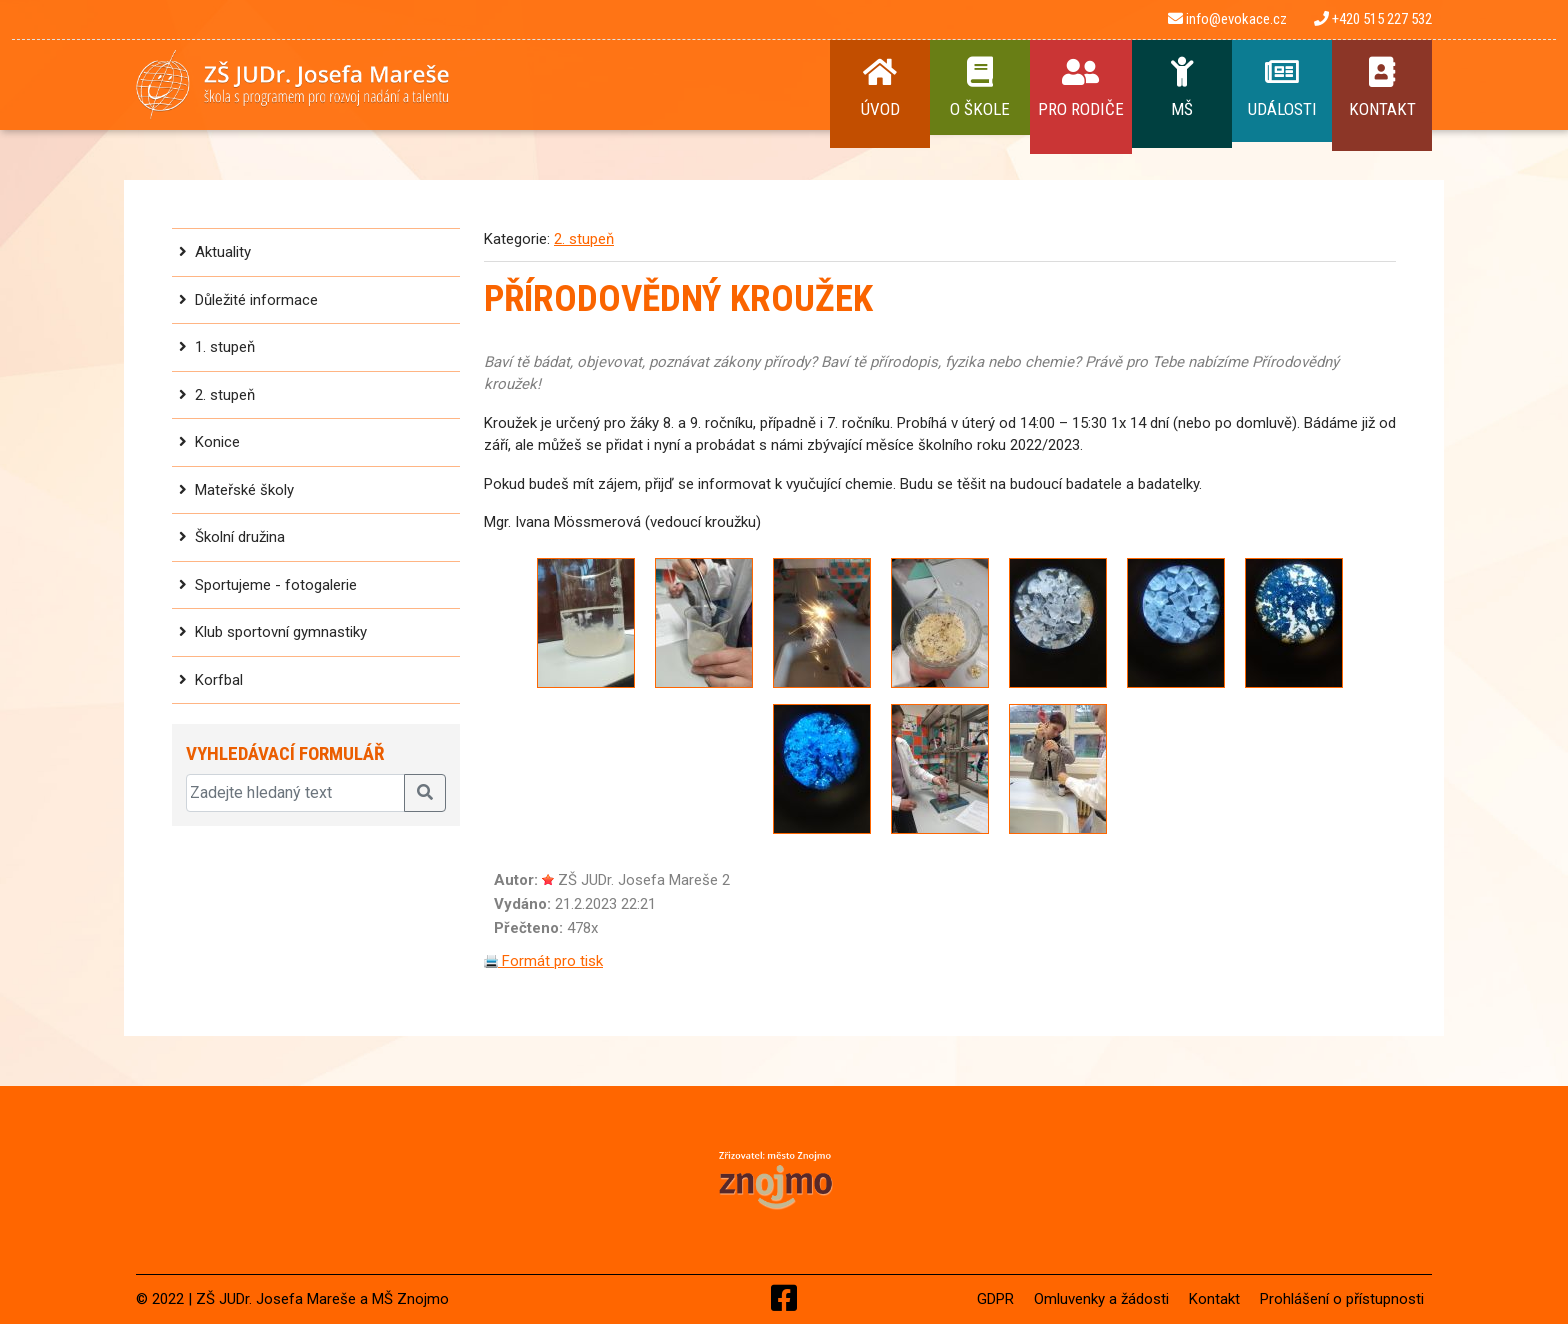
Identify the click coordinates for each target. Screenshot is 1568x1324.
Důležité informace (256, 300)
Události (1282, 88)
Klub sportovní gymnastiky (281, 632)
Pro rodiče (1081, 88)
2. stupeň (225, 395)
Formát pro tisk (543, 961)
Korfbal (219, 680)
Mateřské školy (244, 490)
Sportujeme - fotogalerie (276, 585)
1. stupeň (225, 347)
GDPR (995, 1299)
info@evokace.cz (1227, 19)
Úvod (880, 88)
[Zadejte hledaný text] (295, 793)
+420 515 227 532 (1373, 19)
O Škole (980, 88)
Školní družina (240, 537)
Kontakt (1382, 88)
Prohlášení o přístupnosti (1342, 1299)
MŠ (1182, 88)
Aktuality (223, 252)
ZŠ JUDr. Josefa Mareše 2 (644, 880)
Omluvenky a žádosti (1101, 1299)
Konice (217, 442)
